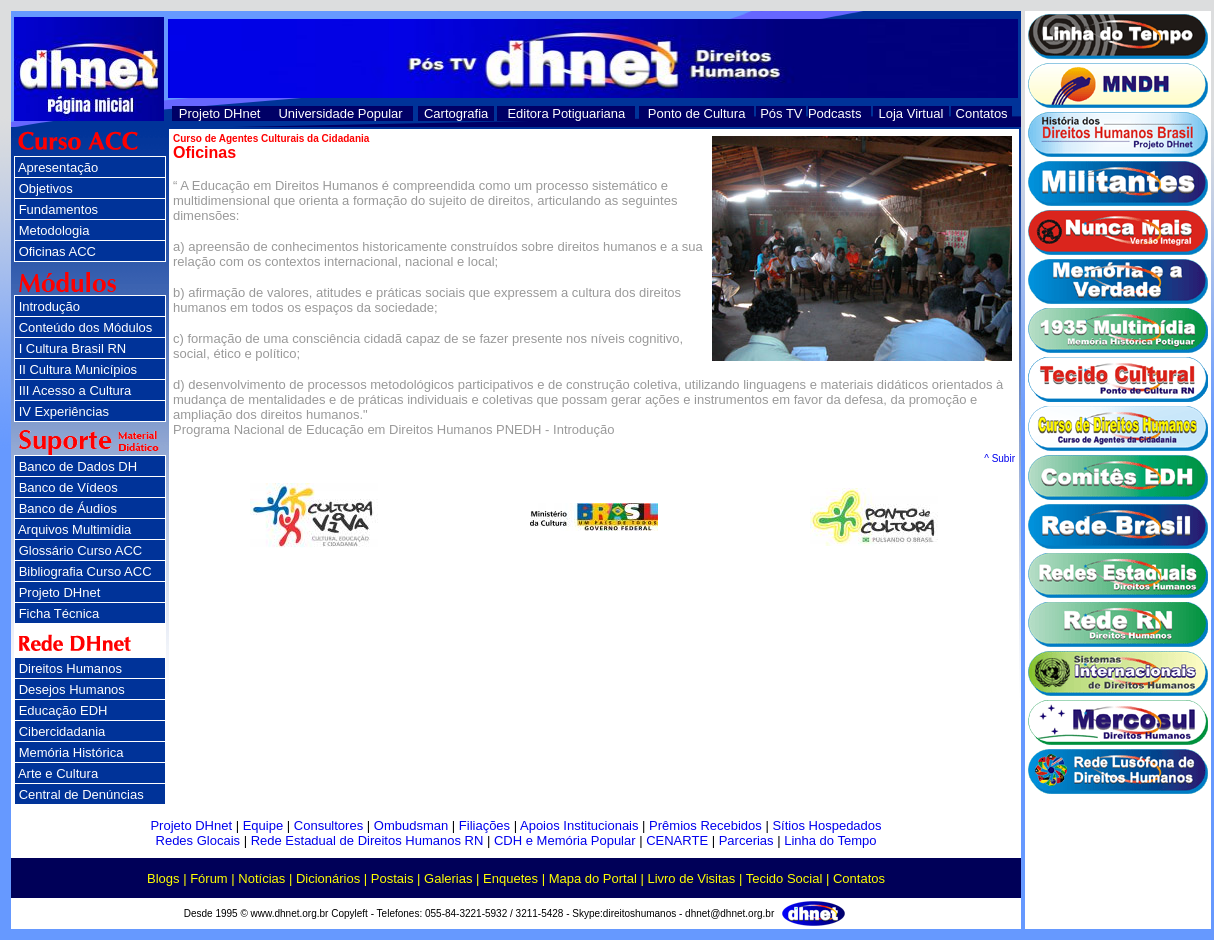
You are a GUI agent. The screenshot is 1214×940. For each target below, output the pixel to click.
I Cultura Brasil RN (73, 348)
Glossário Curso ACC (81, 550)
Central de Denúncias (81, 794)
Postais (392, 878)
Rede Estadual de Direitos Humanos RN (367, 840)
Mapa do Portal (593, 878)
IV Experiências (64, 411)
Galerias (448, 878)
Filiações (484, 825)
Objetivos (46, 188)
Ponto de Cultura (697, 113)
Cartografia (456, 113)
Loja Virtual (911, 113)
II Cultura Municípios (78, 369)
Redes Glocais (198, 840)
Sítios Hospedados (826, 825)
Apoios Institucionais (579, 825)
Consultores (328, 825)
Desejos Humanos (72, 689)
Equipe (263, 825)
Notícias (261, 878)
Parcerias (746, 840)
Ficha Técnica (59, 613)
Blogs (163, 878)
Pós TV (781, 113)
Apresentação (58, 167)
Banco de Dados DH (78, 466)
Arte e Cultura (58, 773)
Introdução (49, 306)
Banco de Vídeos (68, 487)
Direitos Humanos (70, 668)
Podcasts (834, 113)
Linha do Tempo (830, 840)
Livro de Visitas (691, 878)
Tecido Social (784, 878)
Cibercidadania (62, 731)
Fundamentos (59, 209)
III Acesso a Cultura (75, 390)
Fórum (209, 878)
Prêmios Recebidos (705, 825)
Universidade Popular (340, 113)
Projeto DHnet (220, 113)
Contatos (982, 113)
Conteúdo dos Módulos (86, 327)
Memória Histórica (71, 752)
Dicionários (328, 878)
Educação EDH (63, 710)
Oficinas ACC (57, 251)
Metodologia (54, 230)
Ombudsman (411, 825)
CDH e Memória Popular (565, 840)
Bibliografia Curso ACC (85, 571)
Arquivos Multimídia (74, 529)
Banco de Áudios (68, 508)
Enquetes (510, 878)
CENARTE (677, 840)
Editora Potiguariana (566, 113)
